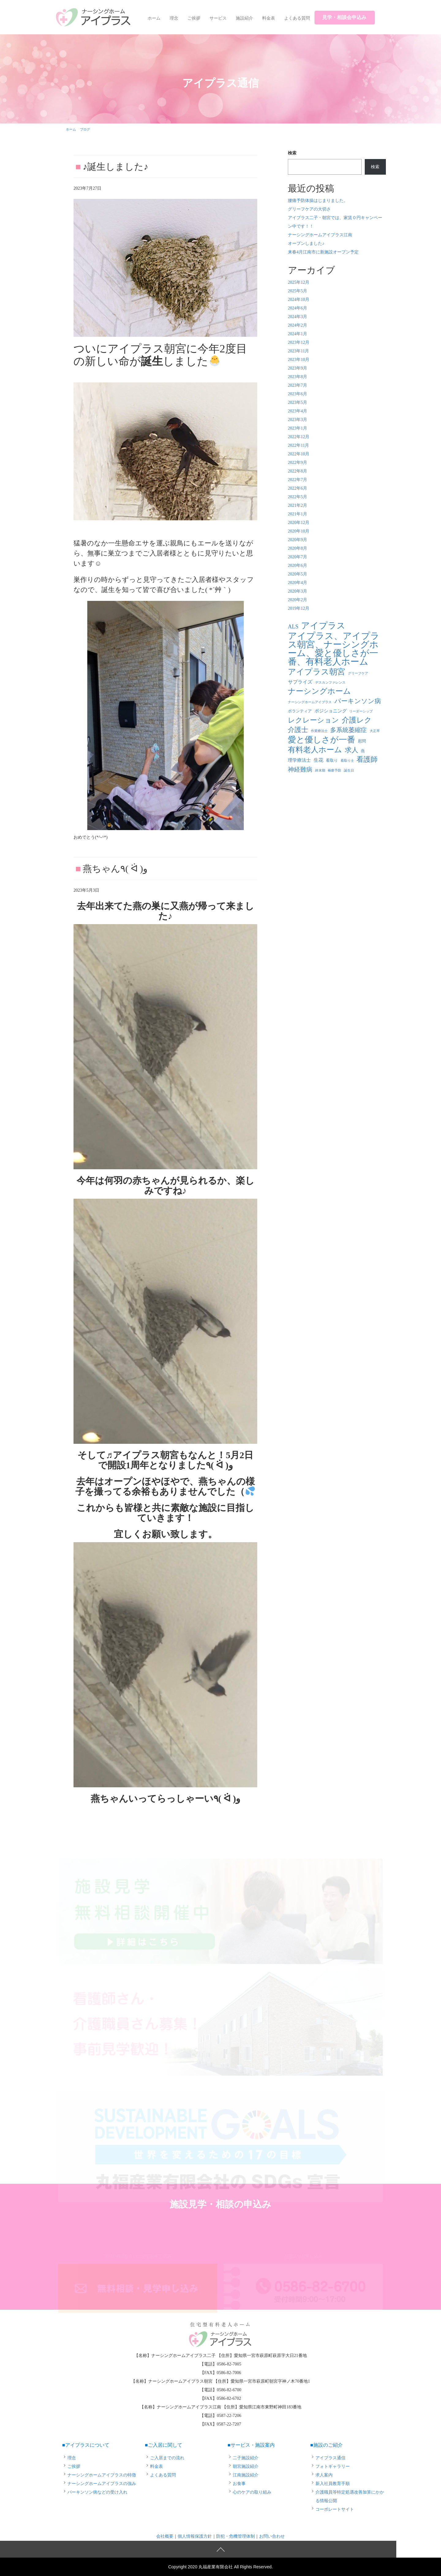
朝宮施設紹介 (245, 2466)
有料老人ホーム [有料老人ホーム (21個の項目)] (315, 749)
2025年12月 (298, 282)
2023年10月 (298, 359)
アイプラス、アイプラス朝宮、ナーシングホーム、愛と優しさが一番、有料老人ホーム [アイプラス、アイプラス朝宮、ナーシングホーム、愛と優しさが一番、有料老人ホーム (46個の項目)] (333, 649)
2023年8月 (297, 376)
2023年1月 (297, 428)
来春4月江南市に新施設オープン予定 (323, 252)
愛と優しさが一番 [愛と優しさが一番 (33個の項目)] (321, 739)
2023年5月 (297, 402)
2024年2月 (297, 325)
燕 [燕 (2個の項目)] (363, 751)
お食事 (239, 2483)
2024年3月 (297, 316)
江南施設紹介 (245, 2475)
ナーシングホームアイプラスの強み (101, 2483)
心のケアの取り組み (252, 2492)
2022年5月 (297, 497)
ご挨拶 (193, 18)
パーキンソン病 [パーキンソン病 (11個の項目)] (357, 701)
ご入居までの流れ (167, 2458)
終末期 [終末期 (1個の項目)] (320, 770)
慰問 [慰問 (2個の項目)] (362, 741)
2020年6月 (297, 565)
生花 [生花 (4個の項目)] (318, 760)
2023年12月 (298, 342)
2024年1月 (297, 334)
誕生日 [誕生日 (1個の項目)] (349, 770)
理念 (174, 18)
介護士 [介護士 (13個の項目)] (298, 730)
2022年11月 (298, 445)
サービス (218, 18)
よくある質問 (297, 18)
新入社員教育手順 (332, 2483)
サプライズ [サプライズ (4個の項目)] (300, 682)
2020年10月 (298, 531)
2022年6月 (297, 488)
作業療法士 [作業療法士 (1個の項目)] (319, 731)
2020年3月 (297, 591)
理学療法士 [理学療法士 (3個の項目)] (299, 760)
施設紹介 (244, 18)
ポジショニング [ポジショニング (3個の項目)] (331, 710)
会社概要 (164, 2536)
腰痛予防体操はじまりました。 (318, 200)
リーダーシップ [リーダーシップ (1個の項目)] (361, 711)
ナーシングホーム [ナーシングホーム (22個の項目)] (319, 691)
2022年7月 (297, 479)
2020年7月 (297, 557)
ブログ (85, 129)
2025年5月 (297, 291)
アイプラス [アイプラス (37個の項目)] (323, 625)
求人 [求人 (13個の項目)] (351, 750)
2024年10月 (298, 299)
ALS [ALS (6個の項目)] (293, 627)
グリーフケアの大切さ (309, 209)
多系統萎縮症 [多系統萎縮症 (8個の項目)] (348, 730)
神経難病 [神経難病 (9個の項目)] (300, 769)
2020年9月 (297, 539)
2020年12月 (298, 522)
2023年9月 (297, 368)
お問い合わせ (272, 2536)
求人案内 (324, 2475)
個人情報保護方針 (195, 2536)
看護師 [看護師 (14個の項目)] (367, 759)
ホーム (154, 18)
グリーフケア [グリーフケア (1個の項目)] (358, 673)
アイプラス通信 (330, 2458)
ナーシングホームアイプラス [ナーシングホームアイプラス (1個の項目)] (310, 702)
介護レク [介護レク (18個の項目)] (357, 720)
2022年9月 (297, 462)
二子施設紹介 (245, 2458)
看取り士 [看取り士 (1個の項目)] (347, 760)
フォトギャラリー (332, 2466)
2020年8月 (297, 548)
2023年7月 (297, 385)
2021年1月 (297, 514)
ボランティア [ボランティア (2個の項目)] (300, 711)
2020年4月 (297, 582)
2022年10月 (298, 454)
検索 (292, 153)
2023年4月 (297, 411)
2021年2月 (297, 505)
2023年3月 (297, 419)
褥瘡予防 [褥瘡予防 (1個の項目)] (334, 770)
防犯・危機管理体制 (235, 2536)
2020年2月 (297, 600)
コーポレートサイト (334, 2509)
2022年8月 (297, 471)
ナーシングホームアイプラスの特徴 (101, 2475)
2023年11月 (298, 351)
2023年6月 (297, 394)
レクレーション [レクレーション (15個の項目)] (313, 720)
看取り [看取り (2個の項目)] (332, 760)
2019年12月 (298, 608)
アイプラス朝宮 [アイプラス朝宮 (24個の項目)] (316, 672)
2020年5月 (297, 574)
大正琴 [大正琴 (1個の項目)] (375, 731)
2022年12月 (298, 436)
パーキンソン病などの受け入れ (97, 2492)
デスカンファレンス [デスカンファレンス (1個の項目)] (330, 682)
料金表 (268, 18)
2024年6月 (297, 308)
